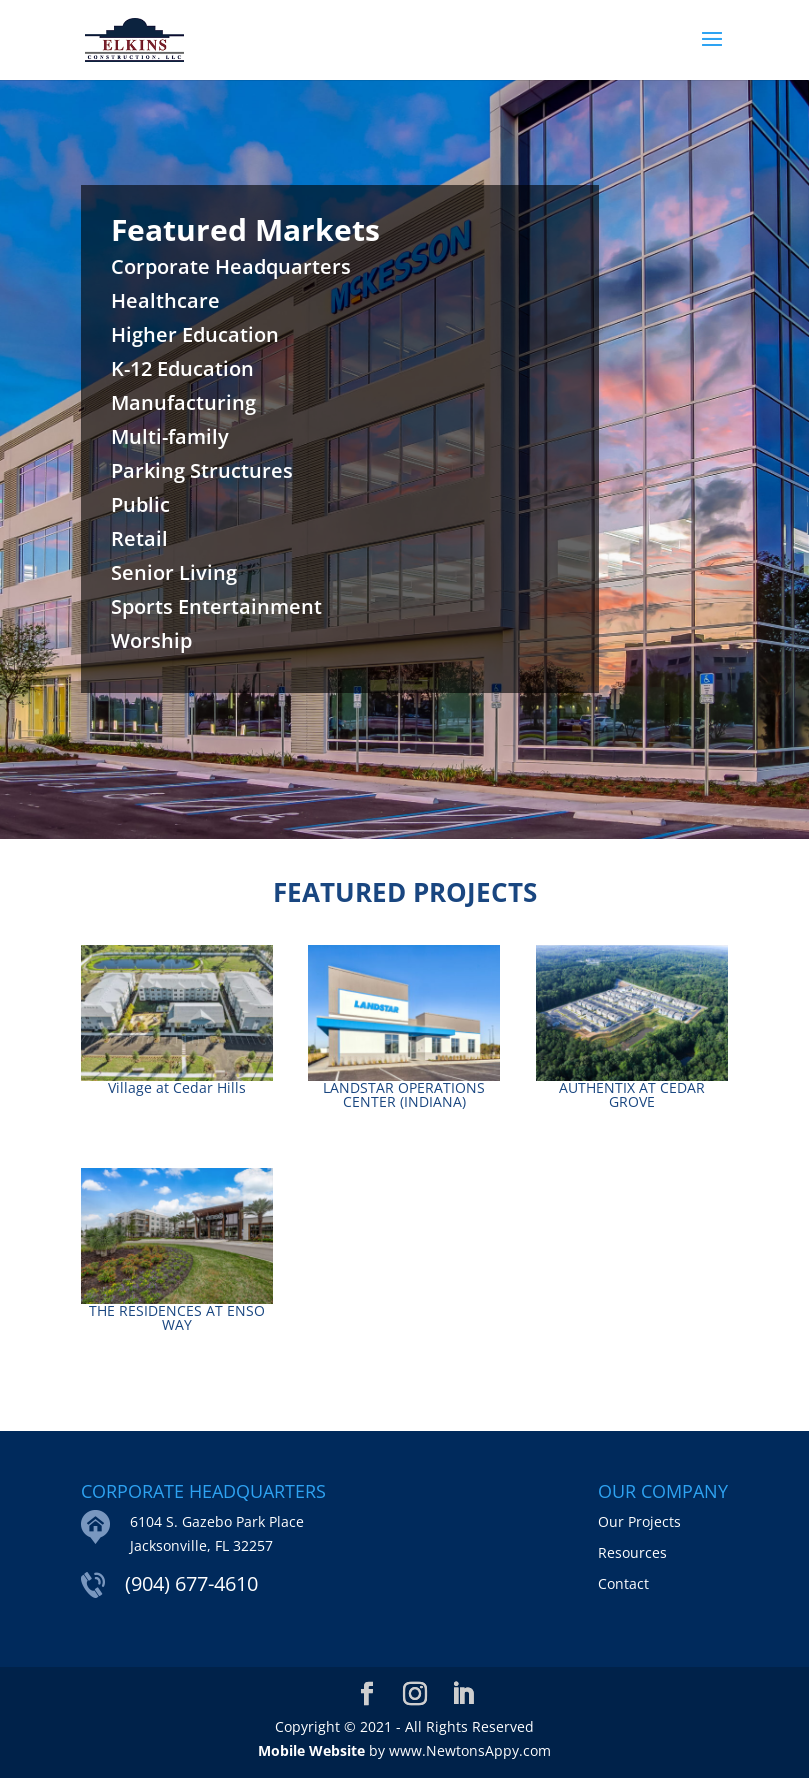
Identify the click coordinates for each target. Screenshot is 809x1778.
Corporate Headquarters (231, 266)
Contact (623, 1583)
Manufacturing (183, 402)
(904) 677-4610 (191, 1583)
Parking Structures (202, 470)
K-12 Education (182, 368)
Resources (632, 1552)
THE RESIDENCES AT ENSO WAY (177, 1317)
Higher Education (195, 334)
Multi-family (170, 436)
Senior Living (174, 572)
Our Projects (639, 1521)
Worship (151, 640)
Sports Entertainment (216, 606)
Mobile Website (311, 1750)
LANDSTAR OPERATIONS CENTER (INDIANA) (404, 1094)
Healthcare (165, 300)
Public (140, 504)
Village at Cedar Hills (177, 1087)
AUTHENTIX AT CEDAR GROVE (632, 1094)
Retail (139, 538)
